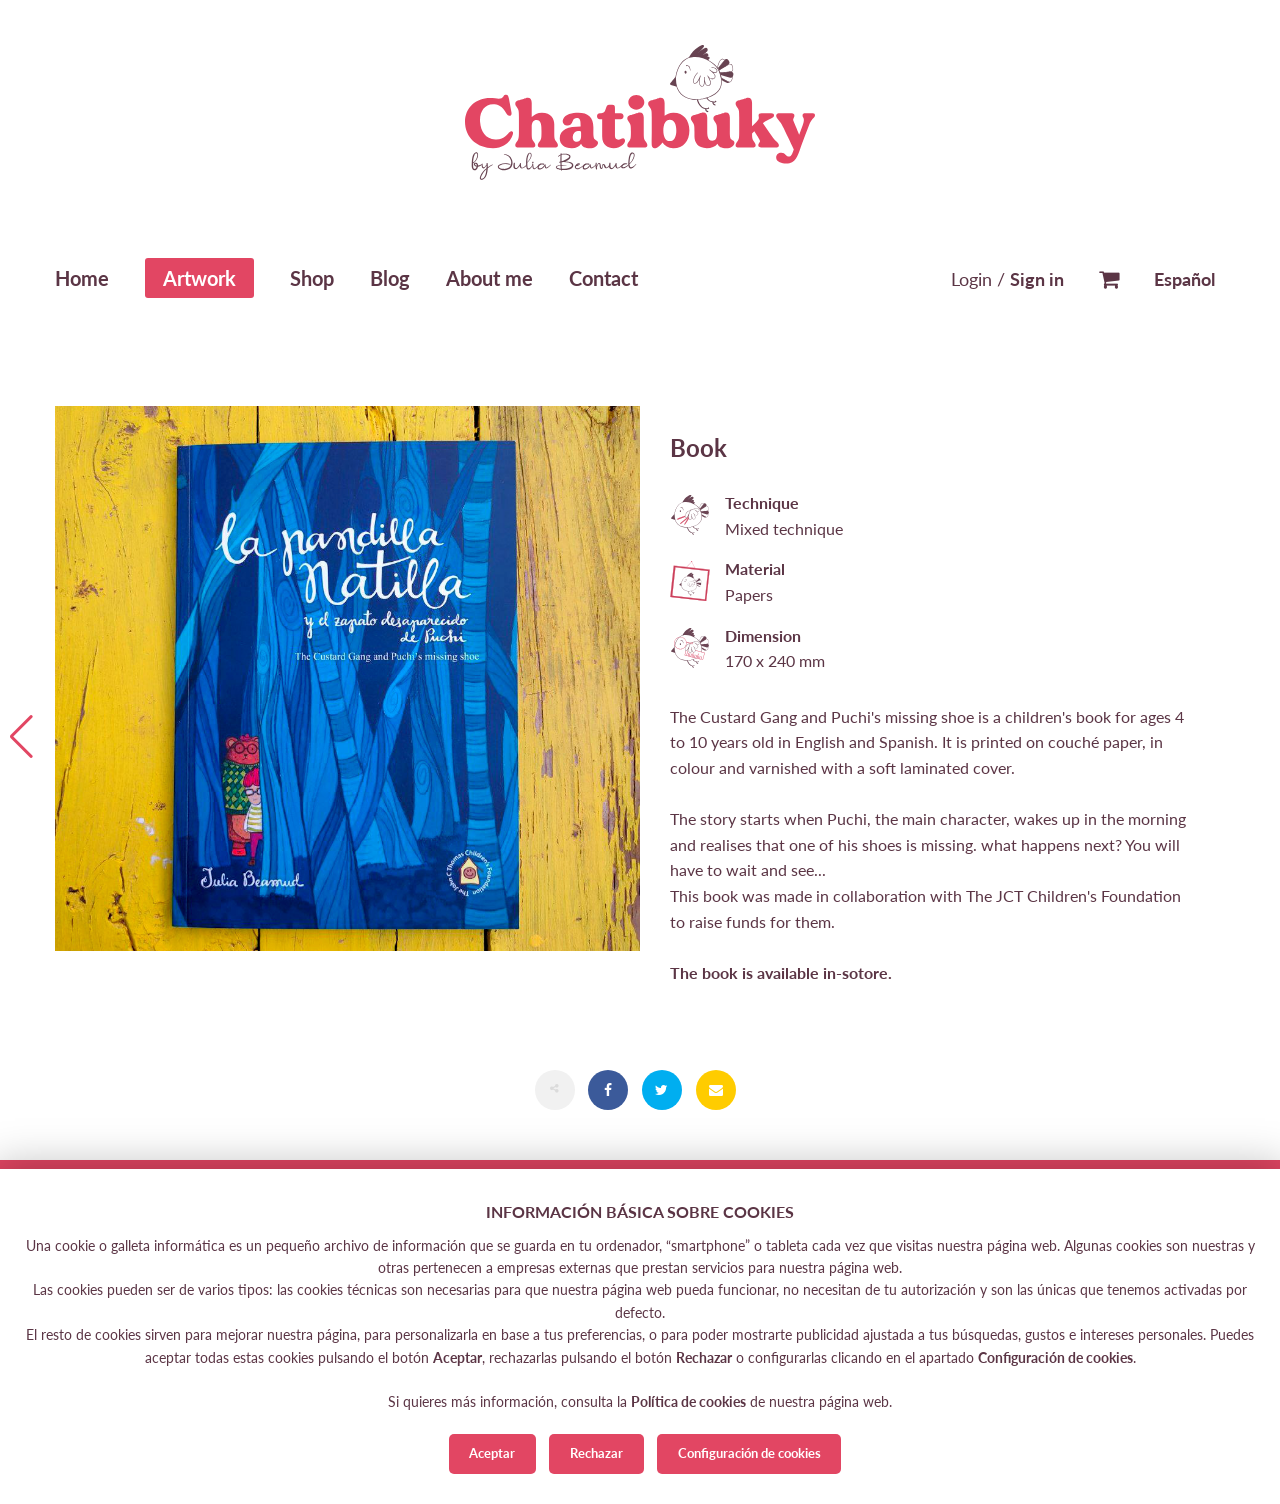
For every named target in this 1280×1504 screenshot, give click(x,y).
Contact (603, 278)
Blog (390, 278)
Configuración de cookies (749, 1453)
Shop (312, 278)
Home (82, 278)
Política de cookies (688, 1401)
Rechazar (596, 1453)
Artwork (199, 278)
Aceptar (492, 1453)
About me (489, 278)
